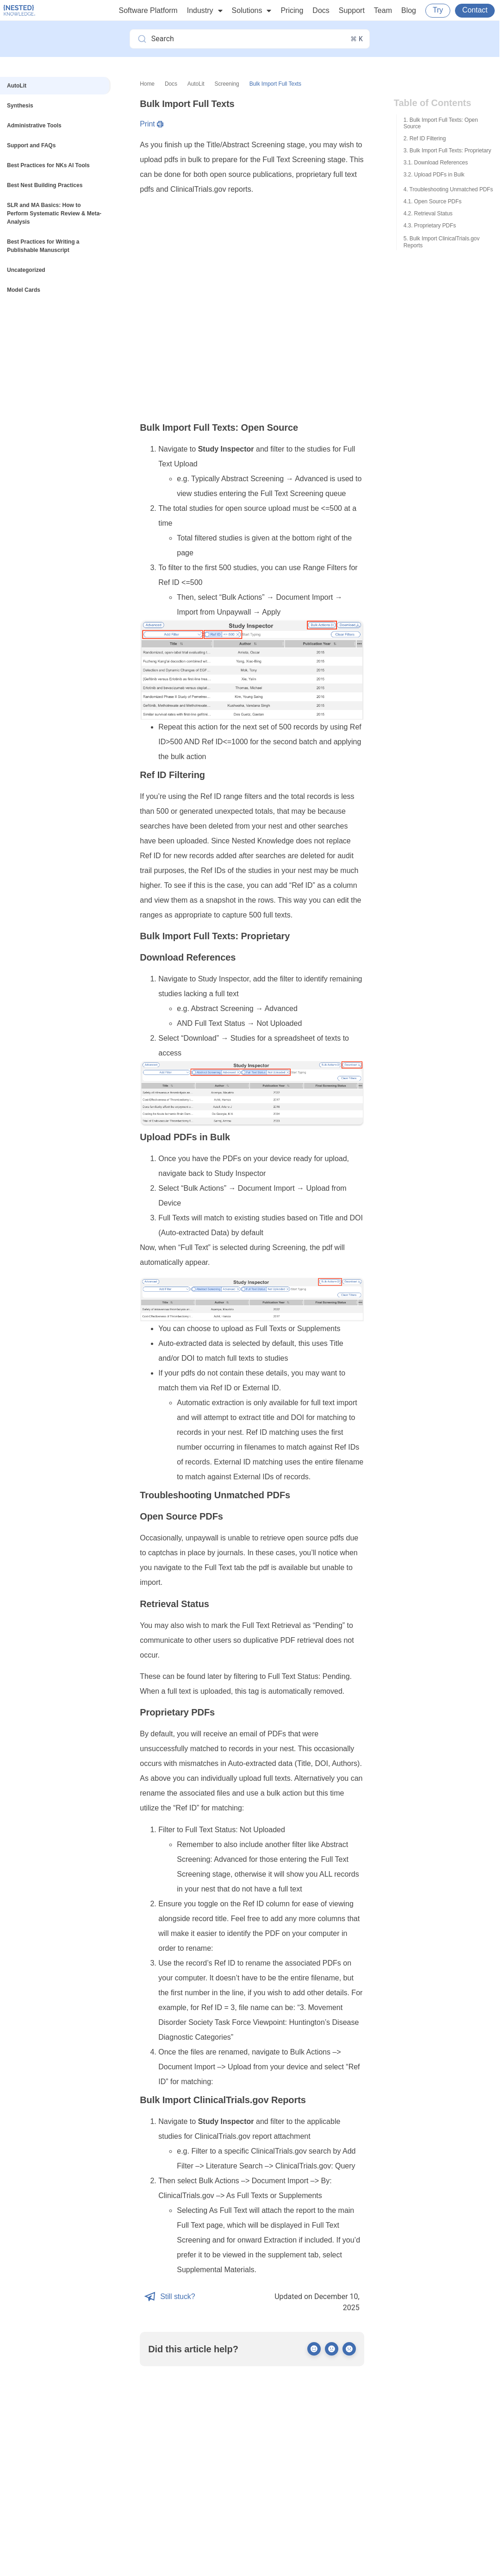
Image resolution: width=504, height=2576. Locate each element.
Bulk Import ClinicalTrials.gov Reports (441, 241)
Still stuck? (169, 2296)
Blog (408, 10)
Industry (205, 10)
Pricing (291, 10)
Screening (227, 84)
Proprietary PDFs (435, 225)
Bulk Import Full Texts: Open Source (441, 123)
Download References (441, 162)
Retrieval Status (433, 213)
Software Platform (148, 10)
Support (352, 10)
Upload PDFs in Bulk (439, 174)
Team (383, 10)
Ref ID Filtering (428, 138)
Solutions (252, 10)
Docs (320, 10)
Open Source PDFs (437, 201)
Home (147, 84)
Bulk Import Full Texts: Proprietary (450, 150)
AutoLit (196, 84)
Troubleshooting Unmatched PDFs (451, 189)
